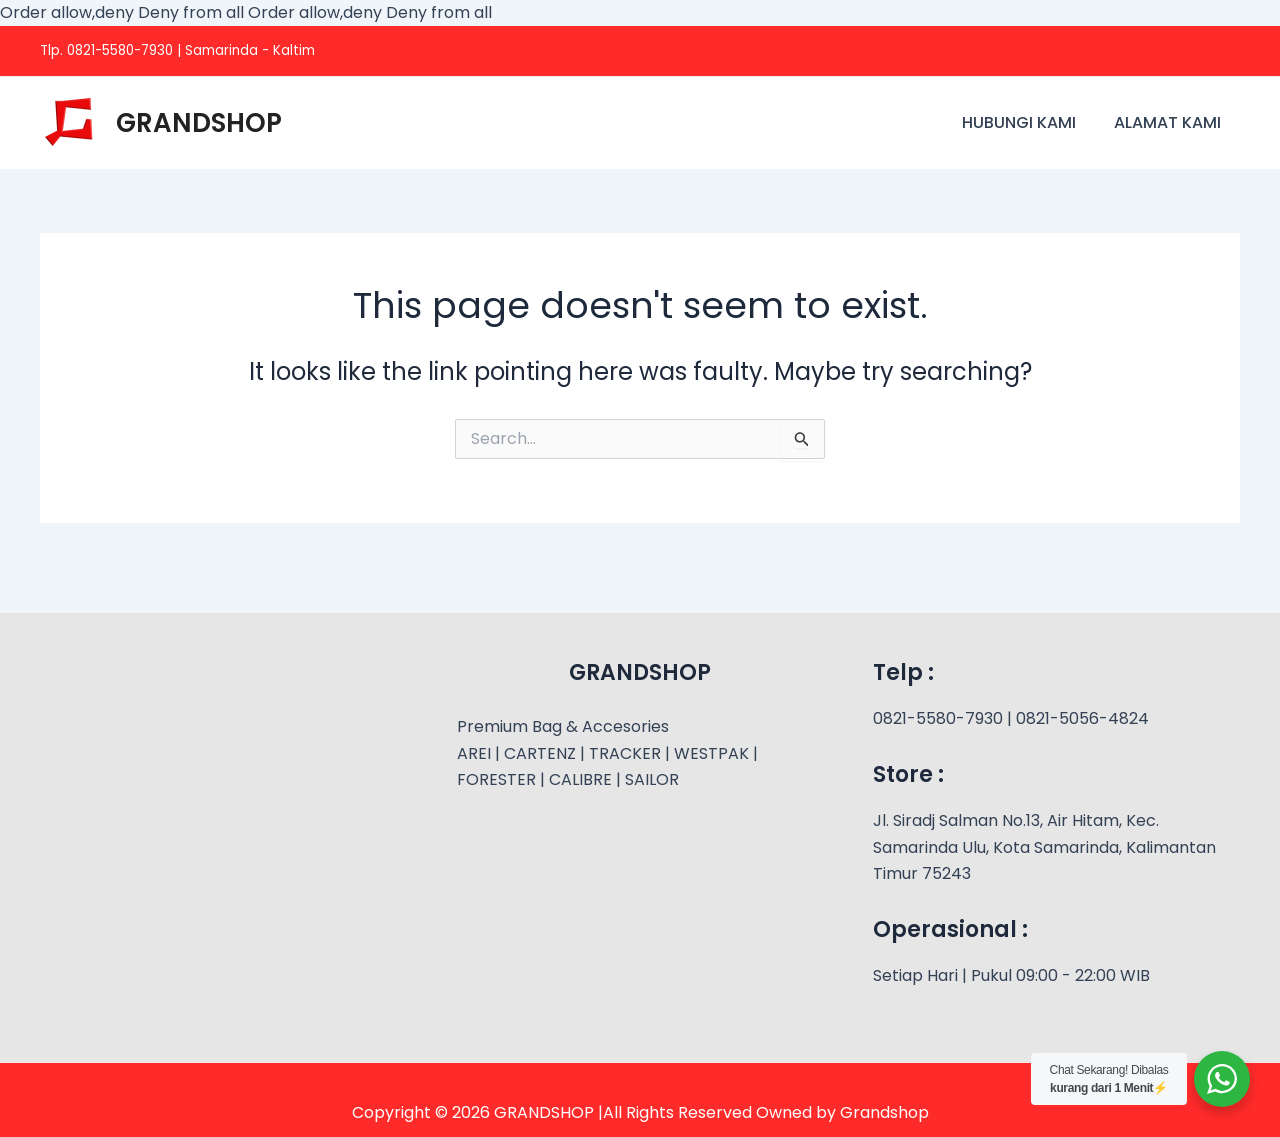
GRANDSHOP (199, 123)
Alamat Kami (1170, 122)
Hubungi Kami (1028, 122)
